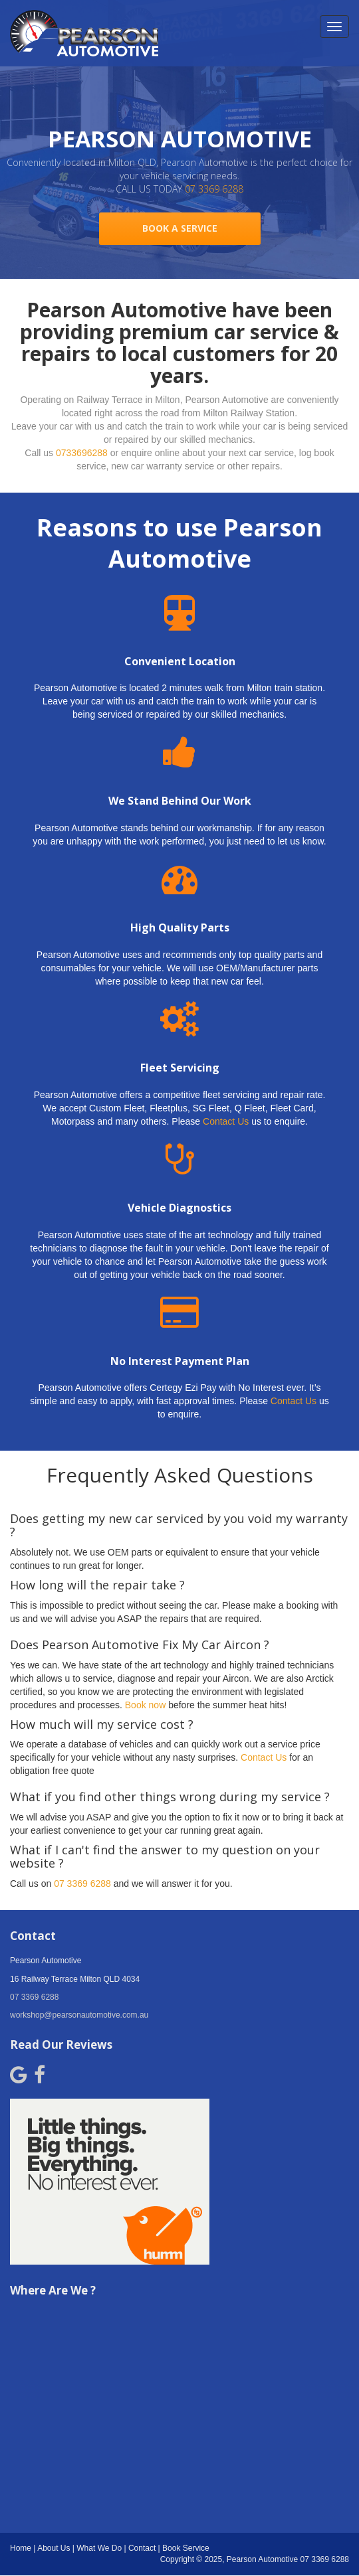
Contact (142, 2548)
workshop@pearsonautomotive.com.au (79, 2015)
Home (20, 2548)
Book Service (185, 2548)
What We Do (99, 2548)
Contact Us (226, 1121)
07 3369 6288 (214, 189)
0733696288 (82, 452)
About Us (53, 2548)
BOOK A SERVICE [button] (179, 228)
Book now (145, 1705)
